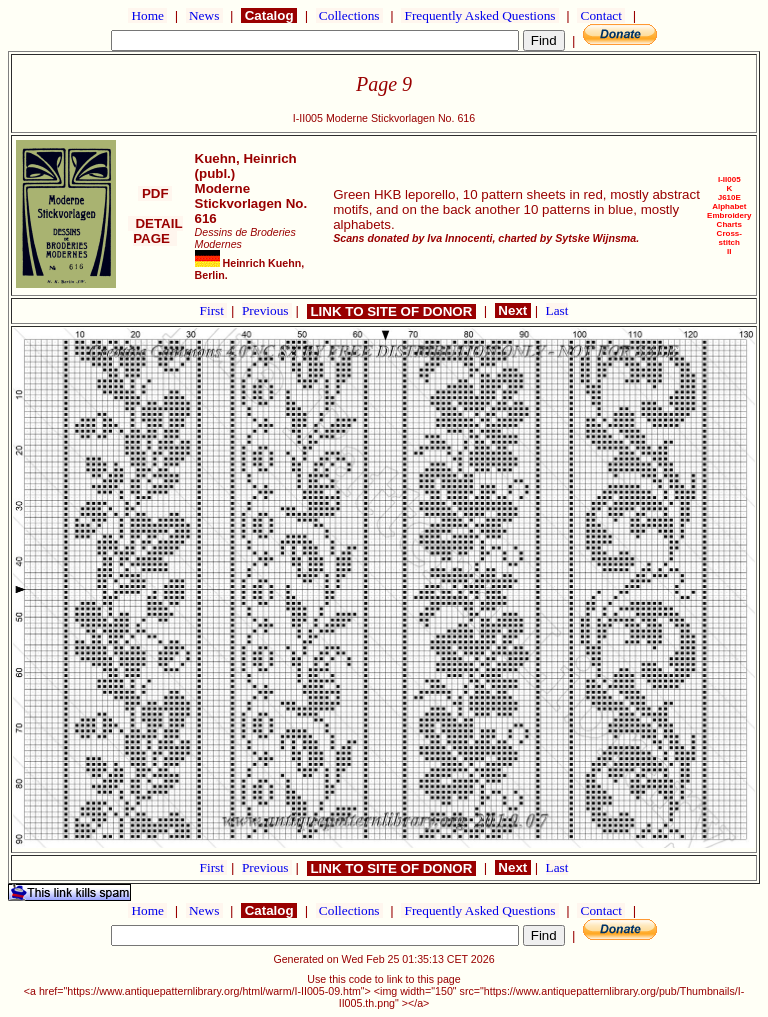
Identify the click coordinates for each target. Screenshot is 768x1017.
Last (557, 310)
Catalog (269, 15)
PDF (155, 193)
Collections (349, 15)
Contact (601, 15)
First (214, 310)
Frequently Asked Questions (480, 15)
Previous (267, 310)
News (204, 15)
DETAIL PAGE (155, 231)
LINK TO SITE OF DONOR (391, 311)
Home (147, 15)
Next (513, 310)
